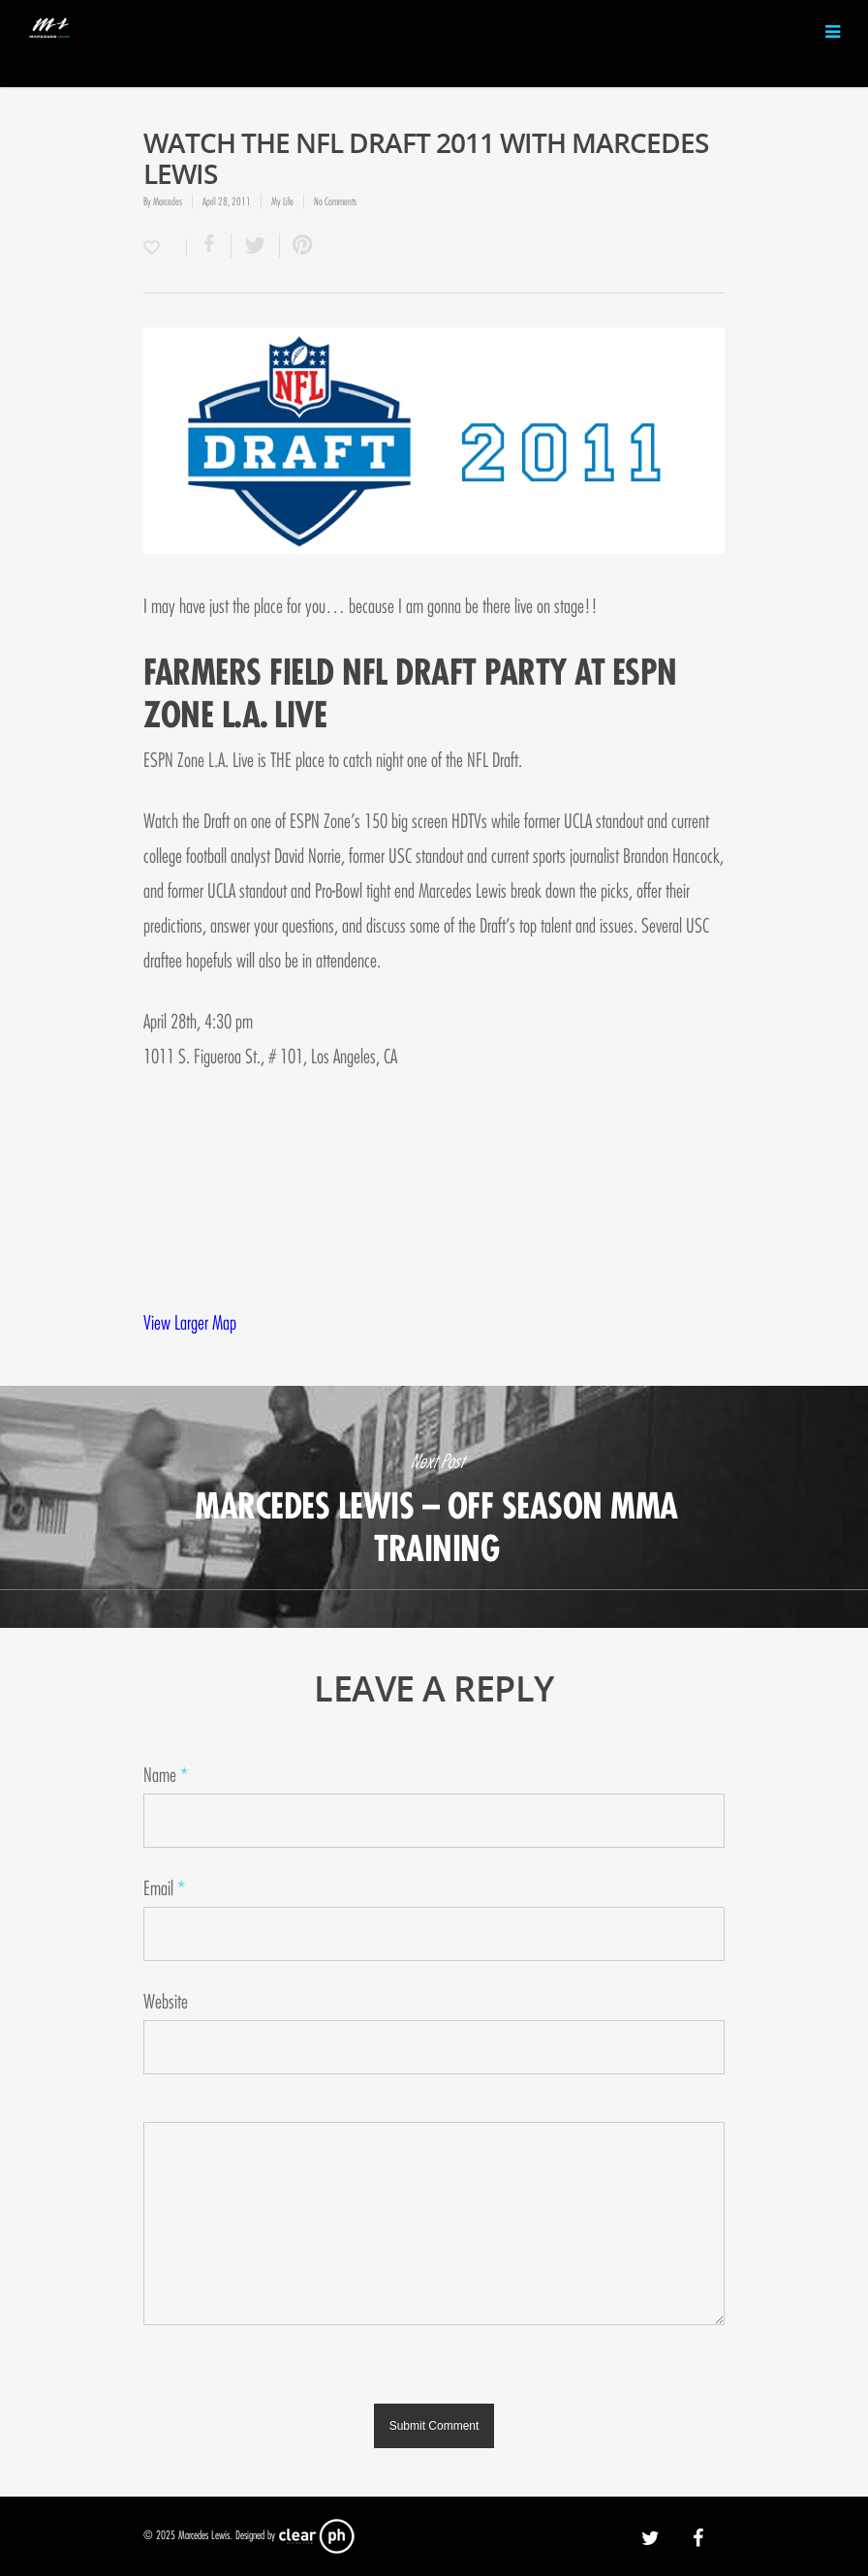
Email (164, 1889)
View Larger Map (189, 1323)
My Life (282, 201)
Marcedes (167, 201)
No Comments (335, 201)
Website (165, 2002)
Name (165, 1775)
